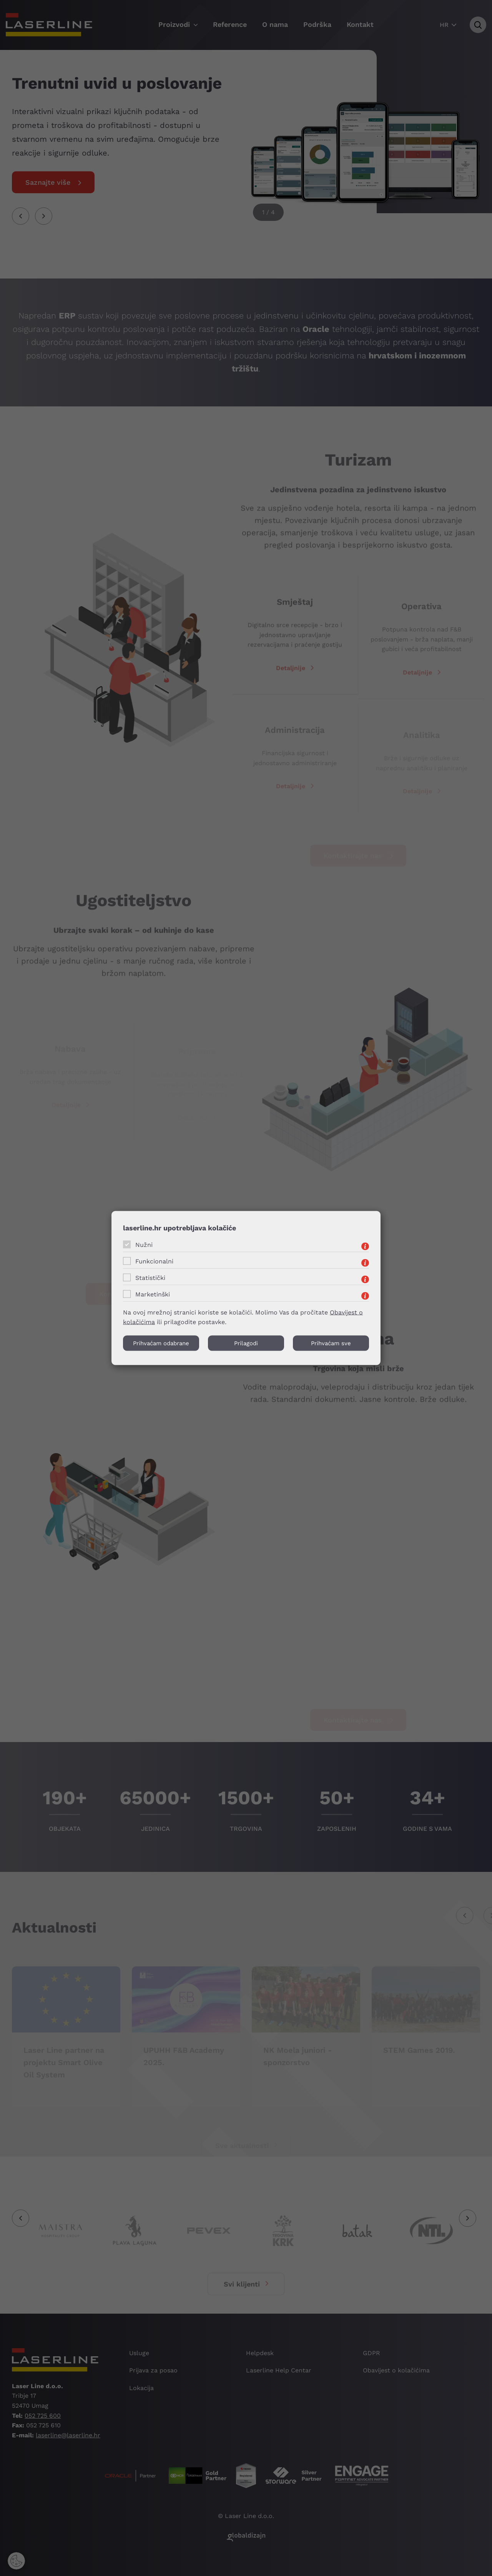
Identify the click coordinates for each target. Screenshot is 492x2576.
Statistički (150, 1277)
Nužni (144, 1244)
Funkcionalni (154, 1261)
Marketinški (152, 1294)
